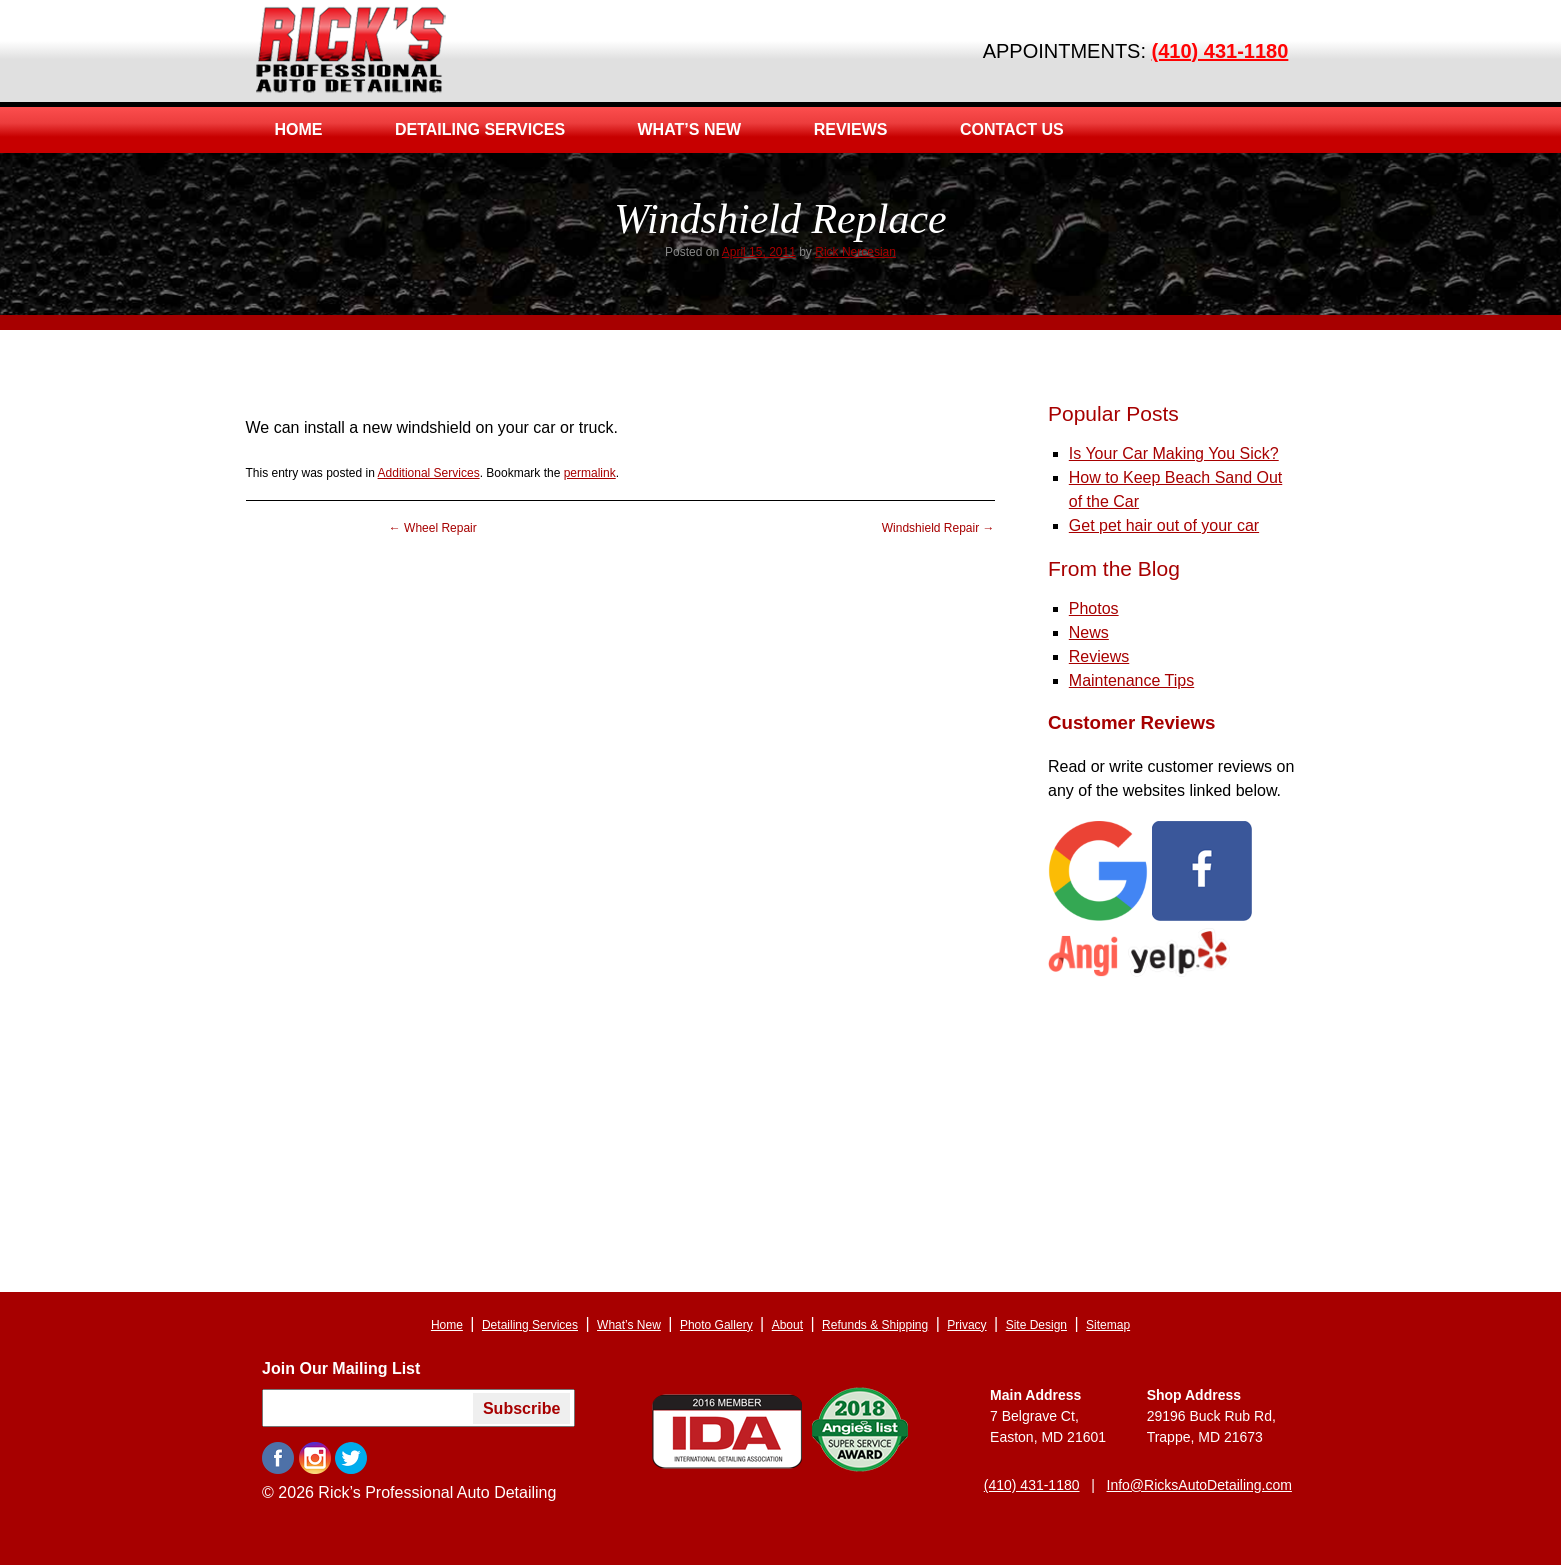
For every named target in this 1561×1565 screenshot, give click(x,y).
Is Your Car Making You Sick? (1174, 453)
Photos (1094, 608)
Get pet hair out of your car (1164, 525)
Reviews (851, 129)
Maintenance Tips (1131, 680)
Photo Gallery (716, 1325)
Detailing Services (480, 129)
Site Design (1036, 1325)
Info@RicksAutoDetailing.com (1199, 1485)
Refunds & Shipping (875, 1325)
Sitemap (1108, 1325)
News (1089, 632)
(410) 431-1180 (1220, 51)
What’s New (690, 129)
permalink (590, 473)
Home (299, 129)
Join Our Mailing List (341, 1368)
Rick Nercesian (855, 252)
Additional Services (429, 473)
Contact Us (1012, 129)
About (787, 1325)
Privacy (966, 1325)
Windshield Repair (938, 528)
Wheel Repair (433, 528)
